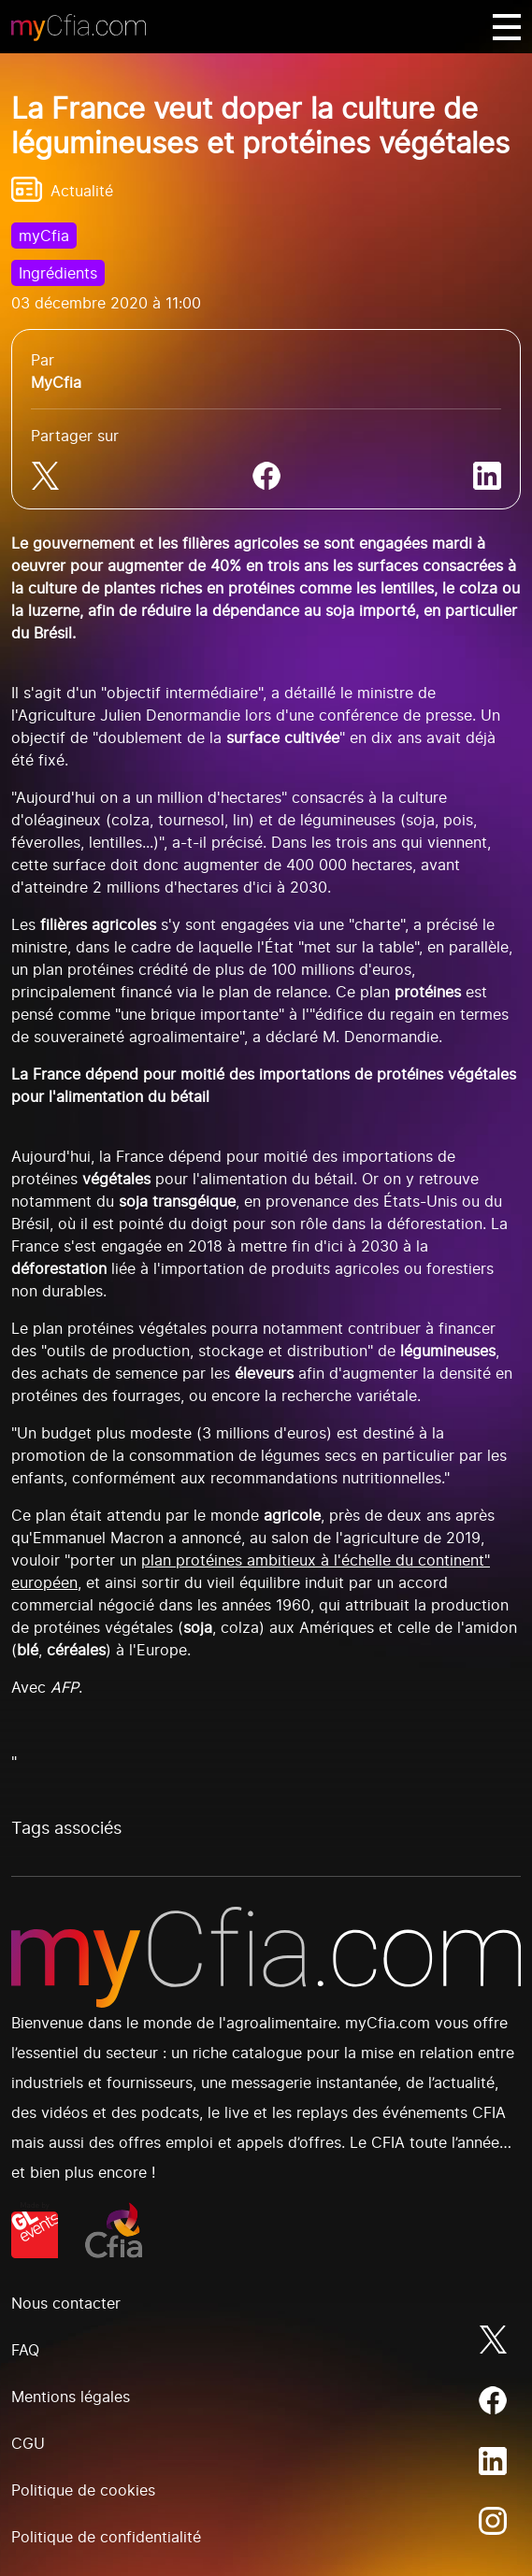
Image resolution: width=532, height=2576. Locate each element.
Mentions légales (70, 2396)
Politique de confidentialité (106, 2536)
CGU (28, 2443)
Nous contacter (66, 2303)
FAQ (25, 2349)
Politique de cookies (83, 2490)
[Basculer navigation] (507, 27)
